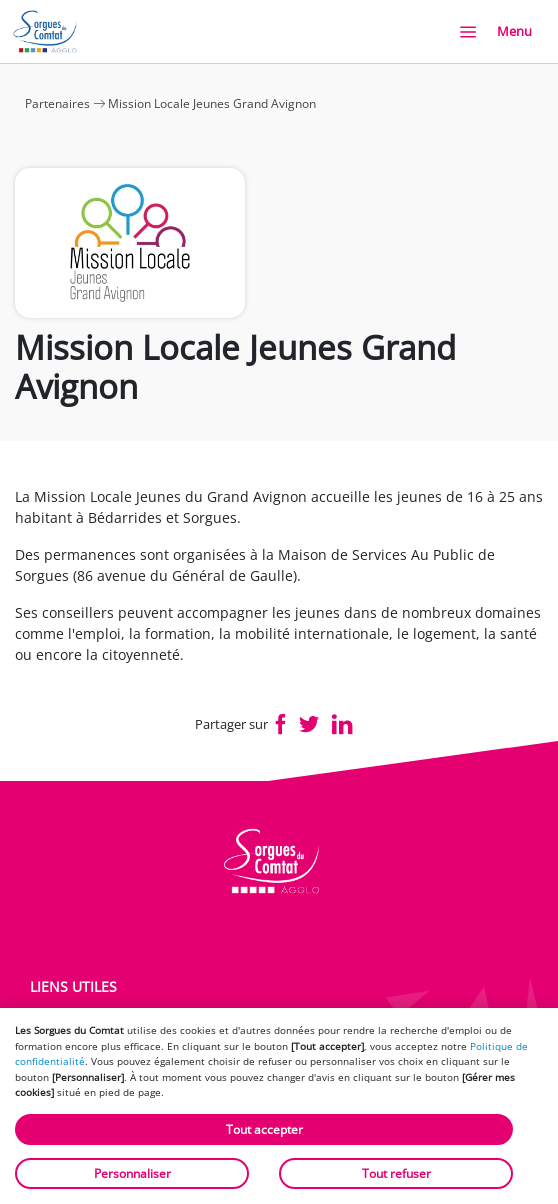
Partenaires (57, 103)
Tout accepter (264, 1129)
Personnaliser (132, 1173)
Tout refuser (396, 1173)
